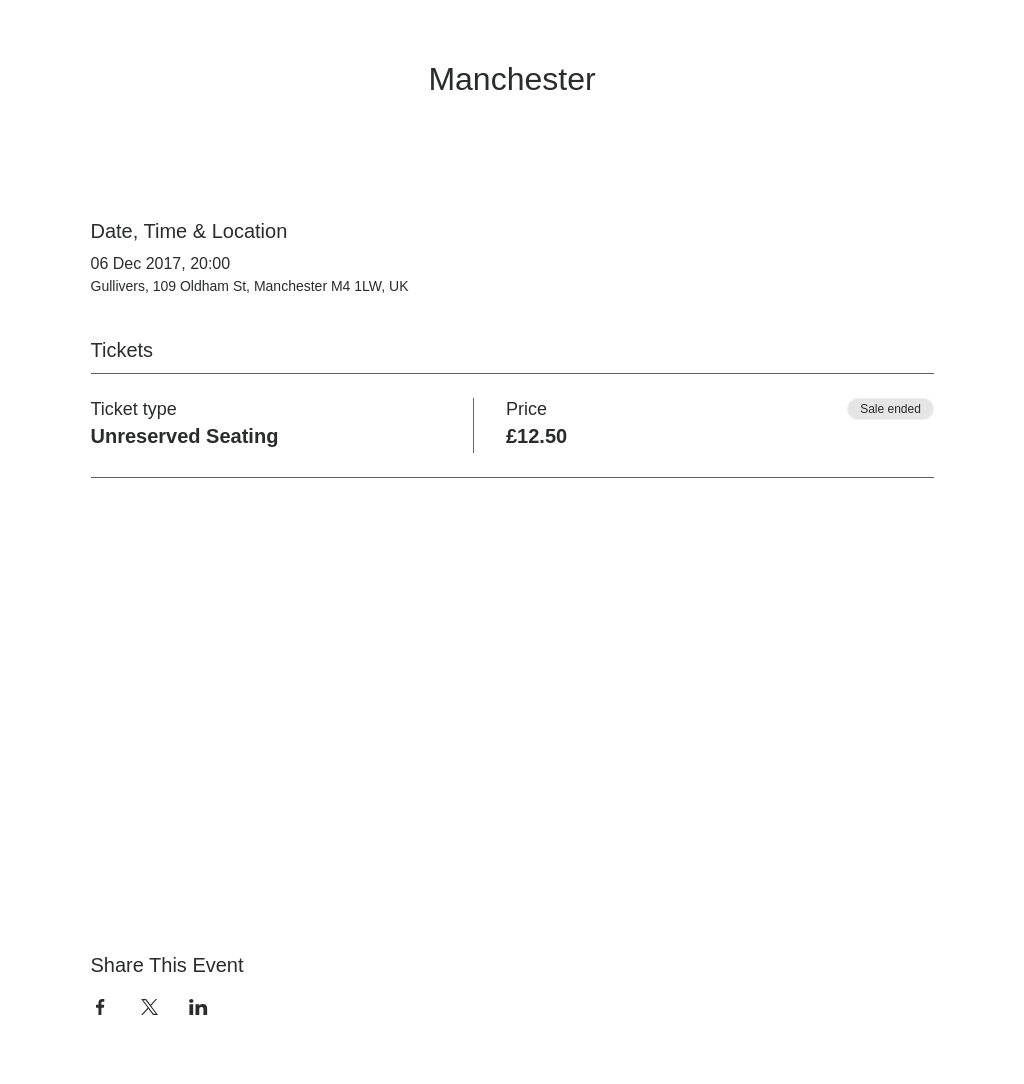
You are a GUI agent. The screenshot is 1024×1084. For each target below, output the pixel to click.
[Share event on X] (149, 1007)
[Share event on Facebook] (100, 1007)
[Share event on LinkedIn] (198, 1007)
